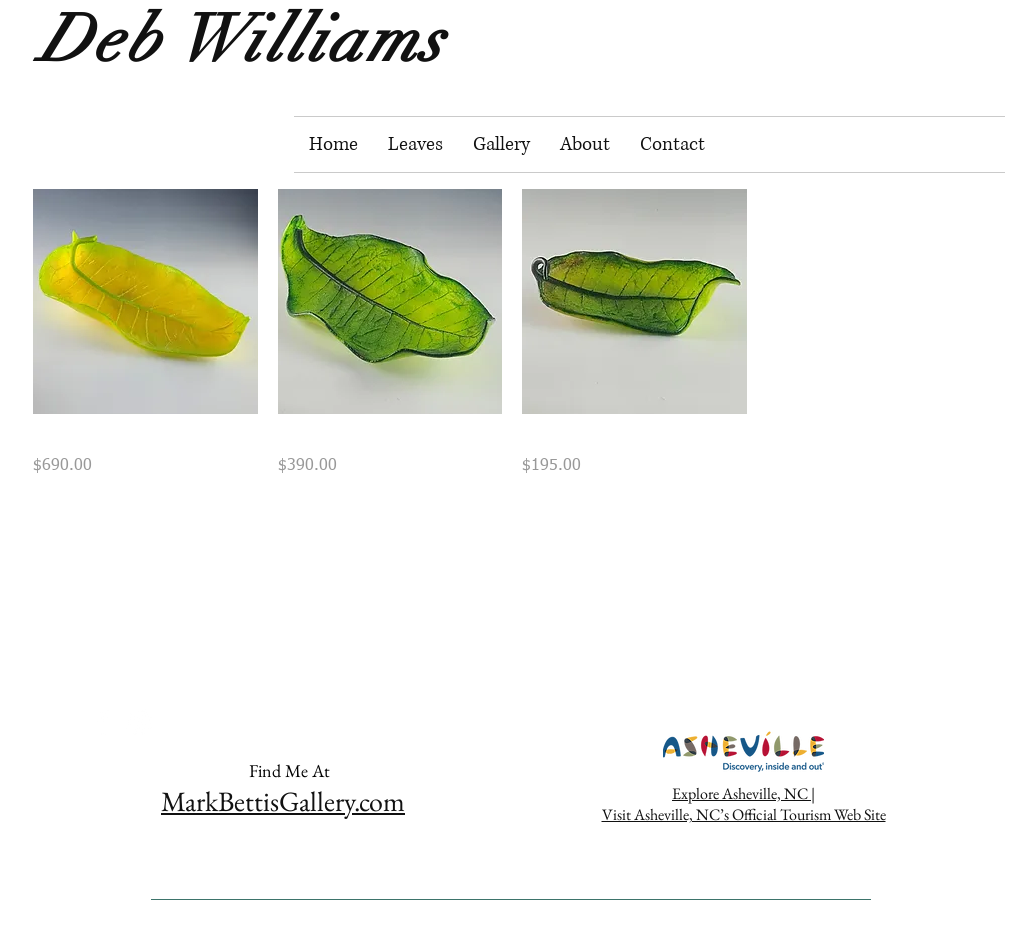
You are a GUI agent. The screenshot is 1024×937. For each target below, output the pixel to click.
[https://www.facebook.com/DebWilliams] (103, 722)
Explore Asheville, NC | (743, 793)
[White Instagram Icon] (139, 722)
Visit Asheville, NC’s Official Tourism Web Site (744, 814)
